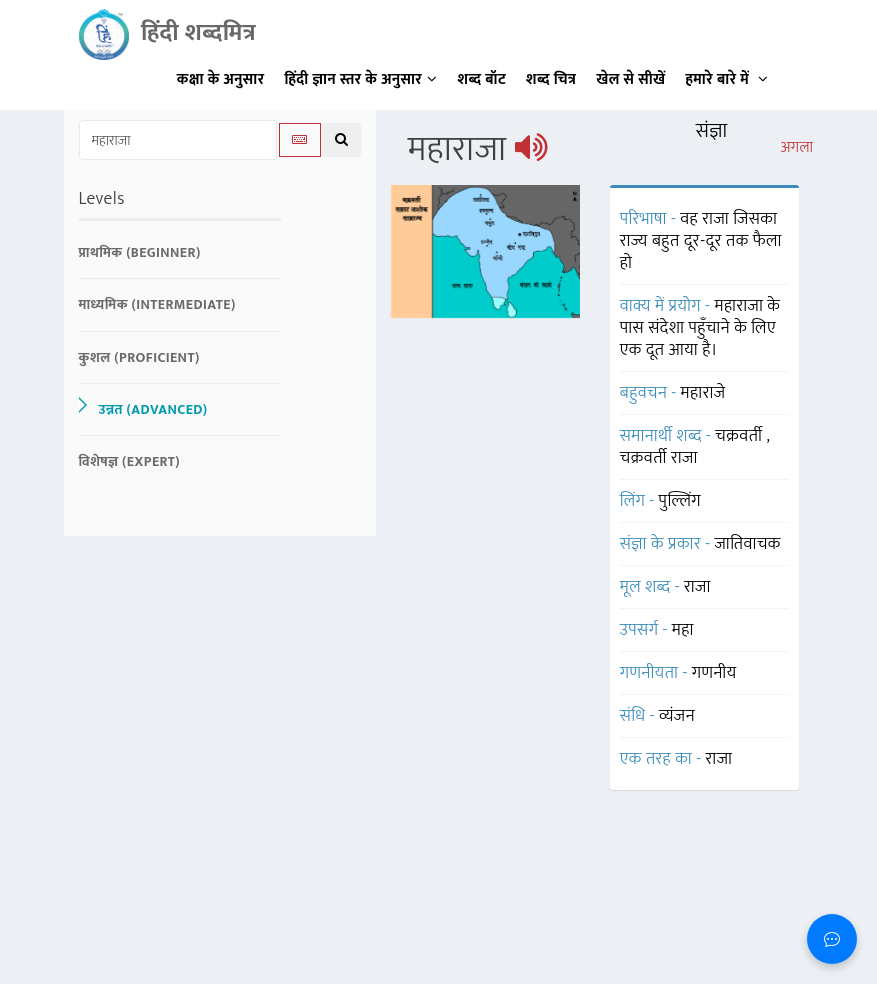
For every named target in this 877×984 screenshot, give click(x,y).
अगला (796, 148)
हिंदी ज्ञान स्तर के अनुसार (361, 79)
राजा (719, 759)
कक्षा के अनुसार (221, 79)
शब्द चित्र (551, 79)
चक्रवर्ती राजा (659, 458)
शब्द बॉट (482, 79)
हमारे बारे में (726, 79)
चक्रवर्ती (740, 436)
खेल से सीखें (630, 79)
